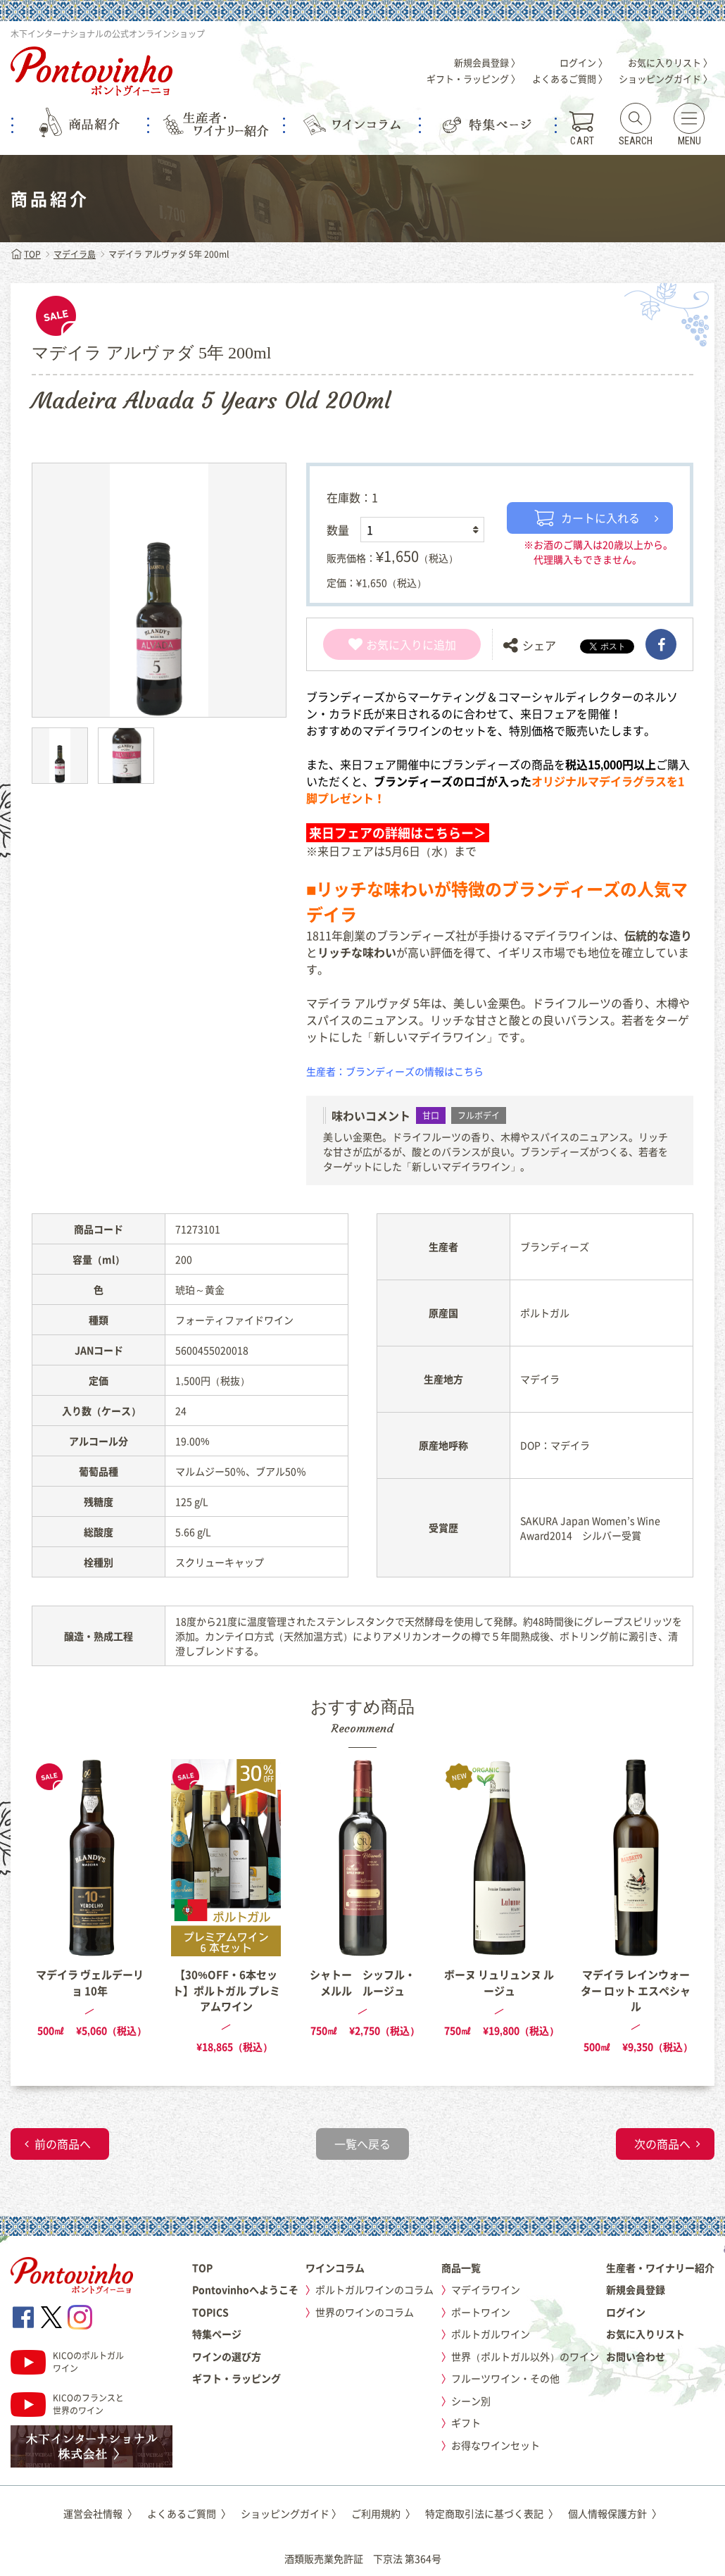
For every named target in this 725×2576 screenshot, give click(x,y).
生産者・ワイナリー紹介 (660, 2268)
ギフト (466, 2422)
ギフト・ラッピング (236, 2378)
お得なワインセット (495, 2445)
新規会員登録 (635, 2289)
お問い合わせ (635, 2356)
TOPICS (210, 2312)
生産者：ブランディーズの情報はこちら (395, 1071)
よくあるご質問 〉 (569, 78)
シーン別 (471, 2401)
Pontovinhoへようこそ (245, 2289)
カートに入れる (587, 517)
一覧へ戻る (362, 2143)
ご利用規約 (383, 2513)
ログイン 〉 (583, 62)
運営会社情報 (100, 2513)
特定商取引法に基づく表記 (491, 2513)
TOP (26, 254)
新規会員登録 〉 (487, 62)
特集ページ (216, 2334)
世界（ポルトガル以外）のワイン (525, 2356)
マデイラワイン (485, 2289)
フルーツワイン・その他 (505, 2378)
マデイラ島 (74, 254)
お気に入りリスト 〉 (670, 62)
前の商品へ (62, 2143)
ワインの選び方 (226, 2356)
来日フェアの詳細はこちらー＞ (397, 832)
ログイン (625, 2312)
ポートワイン (480, 2312)
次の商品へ (662, 2143)
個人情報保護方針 (615, 2513)
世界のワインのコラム (364, 2312)
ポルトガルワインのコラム (374, 2289)
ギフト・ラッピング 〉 (473, 78)
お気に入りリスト (645, 2334)
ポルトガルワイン (490, 2334)
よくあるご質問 (189, 2513)
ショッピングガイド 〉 (665, 78)
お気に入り (385, 644)
